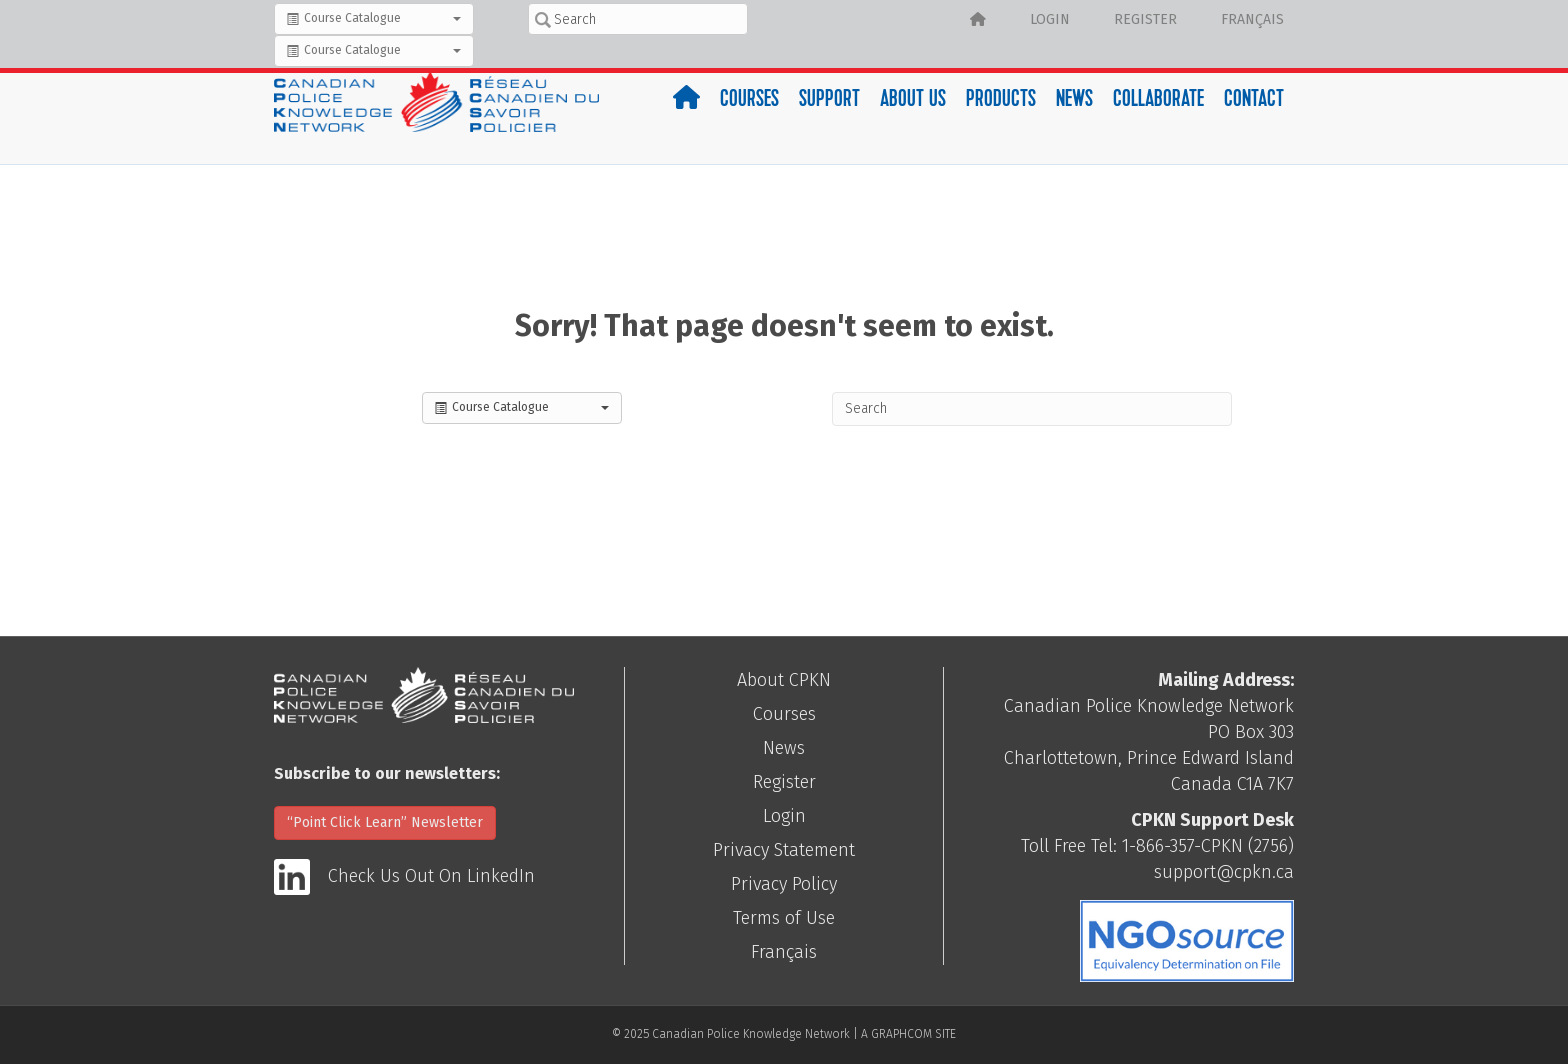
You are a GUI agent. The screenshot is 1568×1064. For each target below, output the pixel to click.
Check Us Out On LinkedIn (431, 876)
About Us (913, 101)
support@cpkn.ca (1224, 872)
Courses (749, 101)
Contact (1254, 101)
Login (1050, 19)
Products (1001, 101)
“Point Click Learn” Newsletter (385, 822)
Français (1252, 19)
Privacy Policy (784, 884)
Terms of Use (784, 918)
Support (829, 101)
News (1074, 101)
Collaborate (1158, 101)
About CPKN (784, 680)
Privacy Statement (784, 850)
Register (1145, 19)
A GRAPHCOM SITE (908, 1034)
